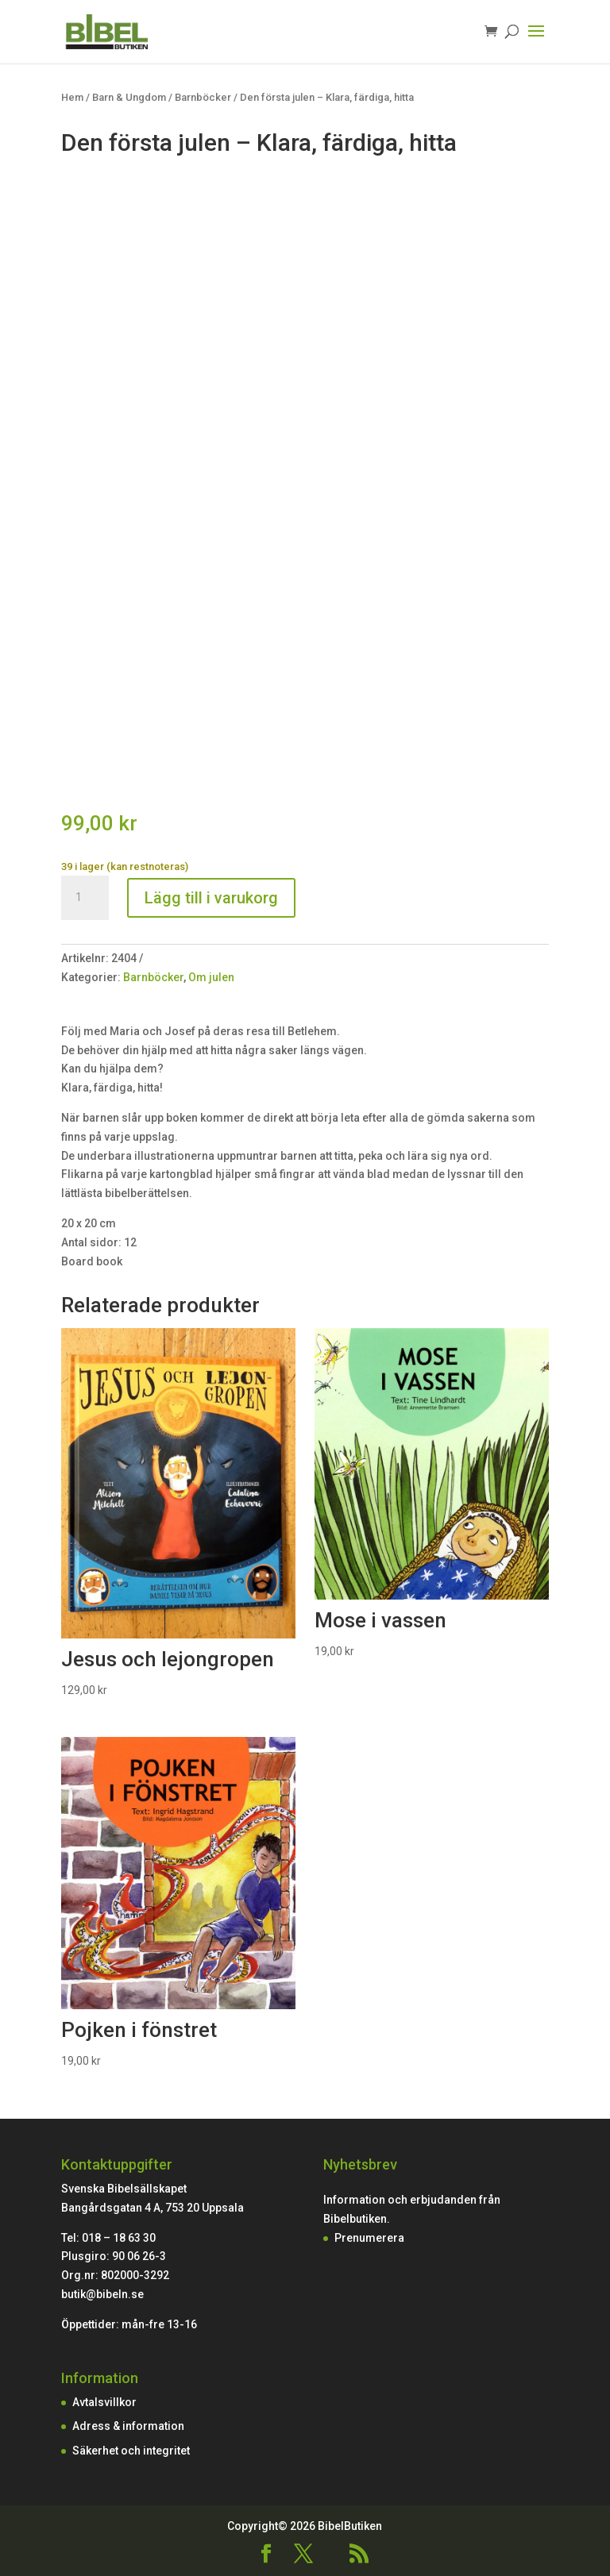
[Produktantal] (85, 898)
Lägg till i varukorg (211, 897)
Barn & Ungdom (129, 97)
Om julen (211, 977)
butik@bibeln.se (102, 2294)
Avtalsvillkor (104, 2402)
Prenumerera (369, 2237)
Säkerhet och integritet (131, 2450)
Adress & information (128, 2426)
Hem (72, 97)
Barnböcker (203, 97)
